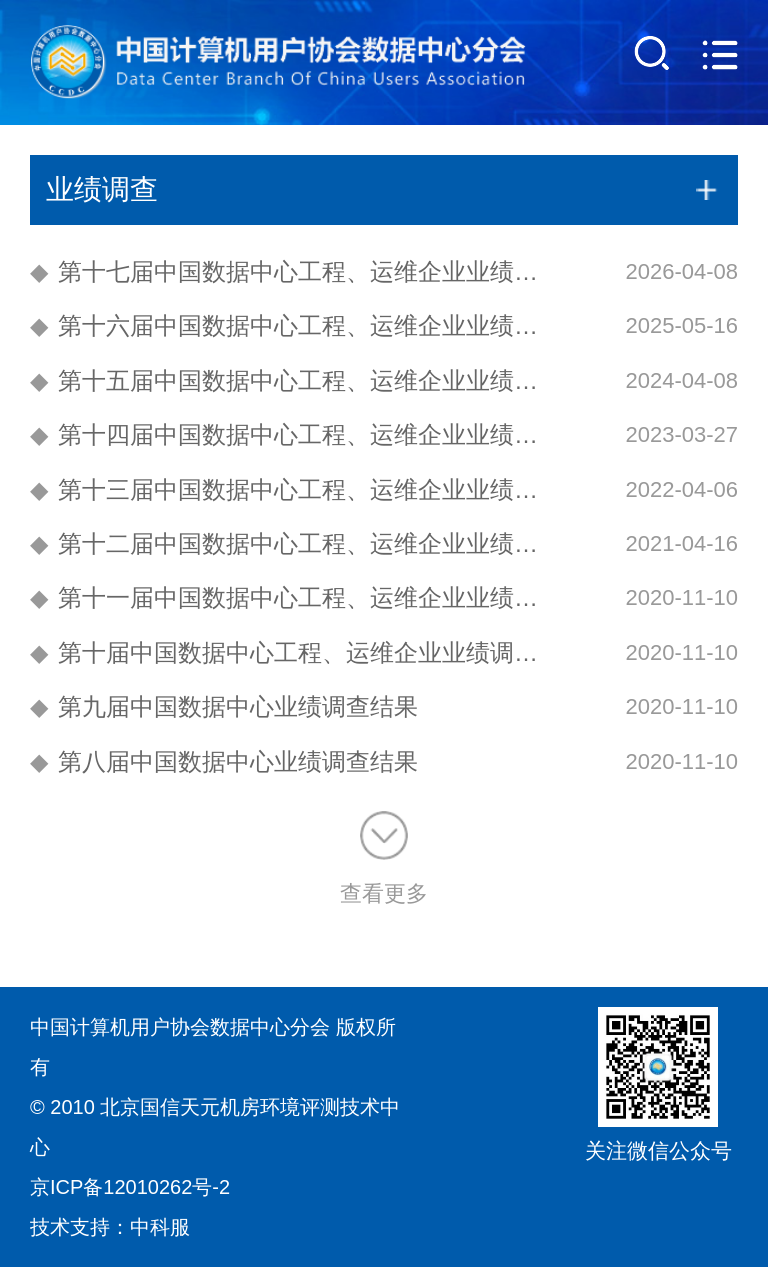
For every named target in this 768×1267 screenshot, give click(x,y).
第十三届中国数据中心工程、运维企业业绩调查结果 (295, 489)
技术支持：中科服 (110, 1227)
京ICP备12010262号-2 (130, 1187)
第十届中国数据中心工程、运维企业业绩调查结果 (295, 652)
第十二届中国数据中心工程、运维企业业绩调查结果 (295, 543)
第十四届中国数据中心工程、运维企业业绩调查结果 (295, 434)
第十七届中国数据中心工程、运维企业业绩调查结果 (295, 271)
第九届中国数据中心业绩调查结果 (224, 706)
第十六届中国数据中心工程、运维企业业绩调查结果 (295, 325)
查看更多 (384, 858)
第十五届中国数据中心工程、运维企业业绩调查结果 (295, 380)
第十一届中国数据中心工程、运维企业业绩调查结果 (295, 597)
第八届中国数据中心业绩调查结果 (224, 761)
